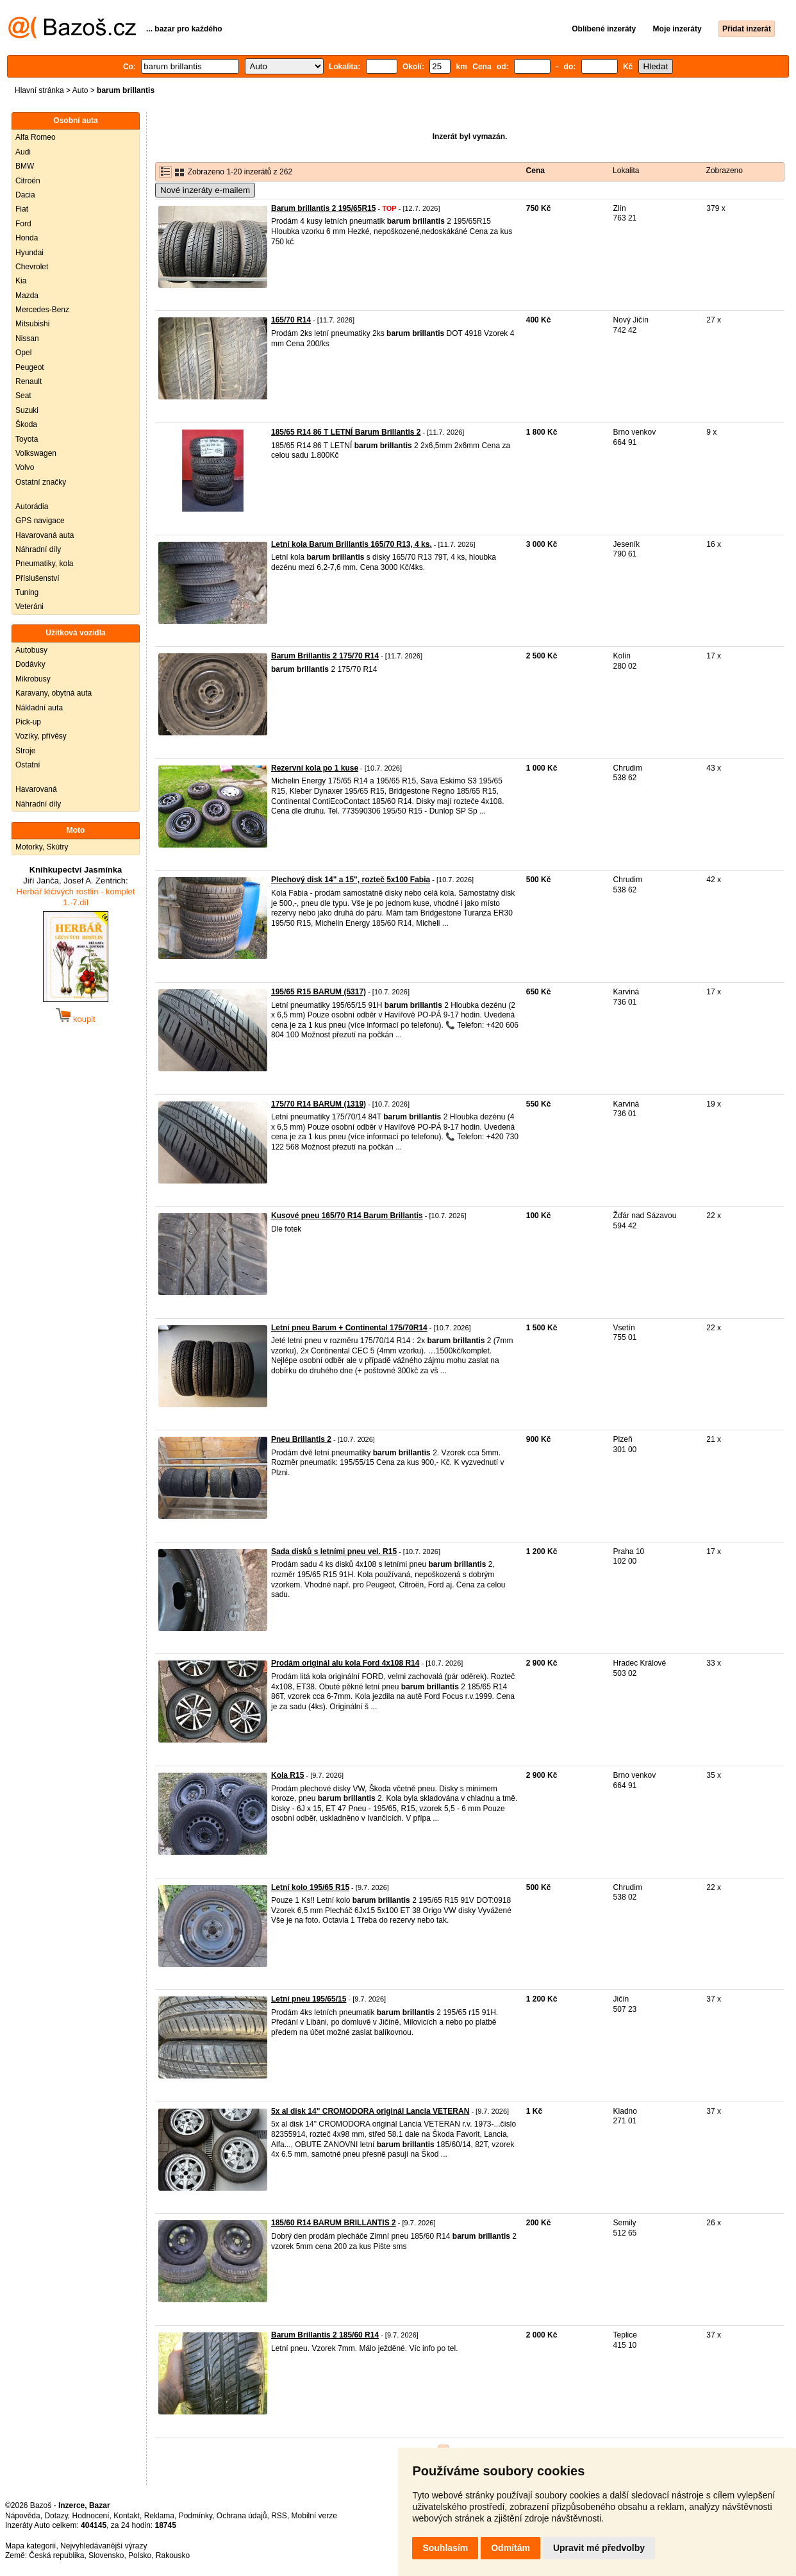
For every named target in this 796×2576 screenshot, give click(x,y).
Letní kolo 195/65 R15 (310, 1887)
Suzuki (26, 410)
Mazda (26, 295)
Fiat (21, 209)
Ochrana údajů (242, 2515)
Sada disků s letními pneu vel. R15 (334, 1551)
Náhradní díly (38, 549)
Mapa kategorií (30, 2545)
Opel (23, 352)
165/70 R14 (291, 319)
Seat (23, 395)
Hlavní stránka (39, 90)
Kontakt (126, 2515)
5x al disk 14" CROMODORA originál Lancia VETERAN (370, 2111)
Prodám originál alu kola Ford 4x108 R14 (345, 1663)
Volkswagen (35, 453)
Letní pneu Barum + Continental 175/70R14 (349, 1327)
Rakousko (173, 2555)
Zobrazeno (724, 170)
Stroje (25, 750)
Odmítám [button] (510, 2548)
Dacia (25, 194)
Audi (23, 151)
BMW (24, 166)
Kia (20, 280)
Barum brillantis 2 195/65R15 (323, 208)
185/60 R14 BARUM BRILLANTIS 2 (333, 2222)
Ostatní (27, 764)
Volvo (24, 467)
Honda (26, 237)
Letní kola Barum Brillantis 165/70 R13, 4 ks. (351, 544)
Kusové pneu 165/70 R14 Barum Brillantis (347, 1215)
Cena (535, 170)
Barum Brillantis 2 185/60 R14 (325, 2334)
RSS (279, 2515)
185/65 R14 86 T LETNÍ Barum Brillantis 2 (345, 432)
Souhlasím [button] (445, 2548)
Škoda (26, 424)
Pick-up (28, 721)
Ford (23, 223)
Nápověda (22, 2515)
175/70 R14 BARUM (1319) (318, 1104)
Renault (28, 381)
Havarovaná (36, 789)
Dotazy (55, 2515)
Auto (80, 90)
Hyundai (29, 252)
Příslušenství (37, 578)
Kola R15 (287, 1775)
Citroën (27, 180)
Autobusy (31, 650)
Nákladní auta (39, 707)
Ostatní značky (40, 482)
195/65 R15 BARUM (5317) (318, 991)
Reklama (159, 2515)
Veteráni (29, 606)
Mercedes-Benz (42, 309)
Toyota (26, 439)
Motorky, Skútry (41, 846)
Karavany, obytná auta (53, 693)
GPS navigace (40, 520)
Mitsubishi (32, 323)
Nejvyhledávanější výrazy (103, 2545)
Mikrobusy (33, 678)
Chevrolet (31, 266)
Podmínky (195, 2515)
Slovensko (106, 2555)
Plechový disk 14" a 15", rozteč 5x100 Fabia (350, 879)
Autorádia (31, 506)
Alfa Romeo (35, 137)
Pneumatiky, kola (44, 563)
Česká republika (56, 2555)
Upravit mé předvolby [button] (599, 2548)
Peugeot (29, 367)
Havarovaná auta (44, 535)
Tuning (26, 592)
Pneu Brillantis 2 (301, 1439)
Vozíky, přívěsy (41, 736)
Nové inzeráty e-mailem (205, 190)
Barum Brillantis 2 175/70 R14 (325, 655)
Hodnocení (91, 2515)
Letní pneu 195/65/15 (308, 1999)
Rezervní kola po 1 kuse (314, 768)
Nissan (27, 338)
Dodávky (30, 664)
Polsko (139, 2555)
